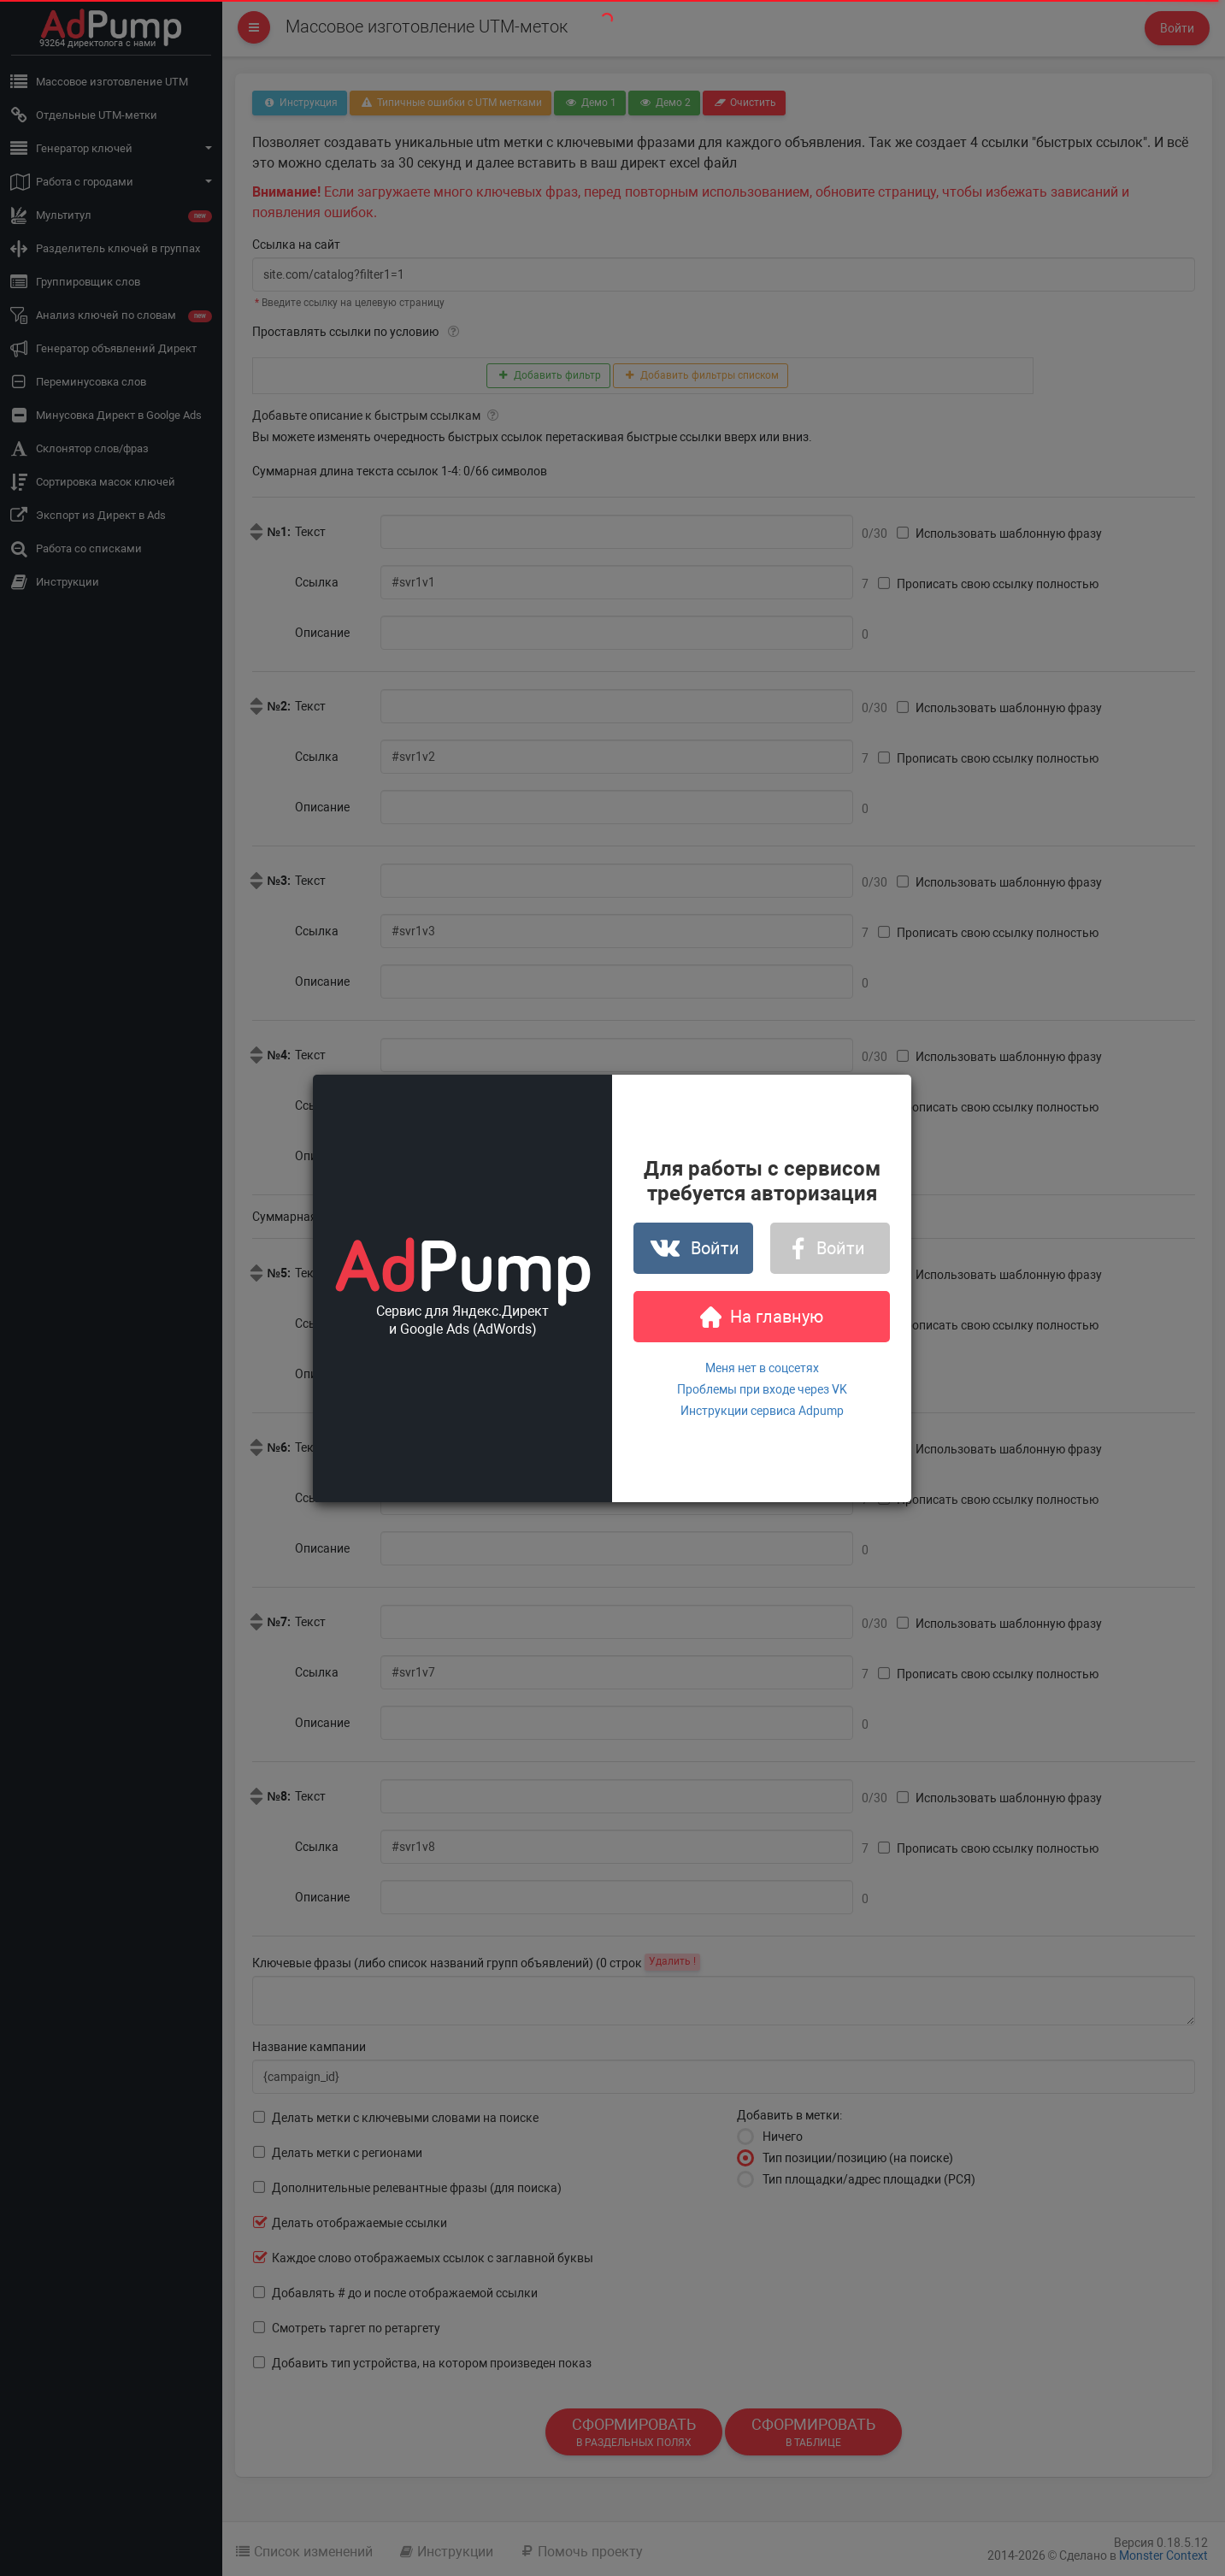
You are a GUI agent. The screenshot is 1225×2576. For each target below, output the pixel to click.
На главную (761, 1317)
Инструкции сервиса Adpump (762, 1411)
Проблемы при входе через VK (762, 1389)
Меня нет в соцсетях (762, 1368)
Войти (693, 1248)
